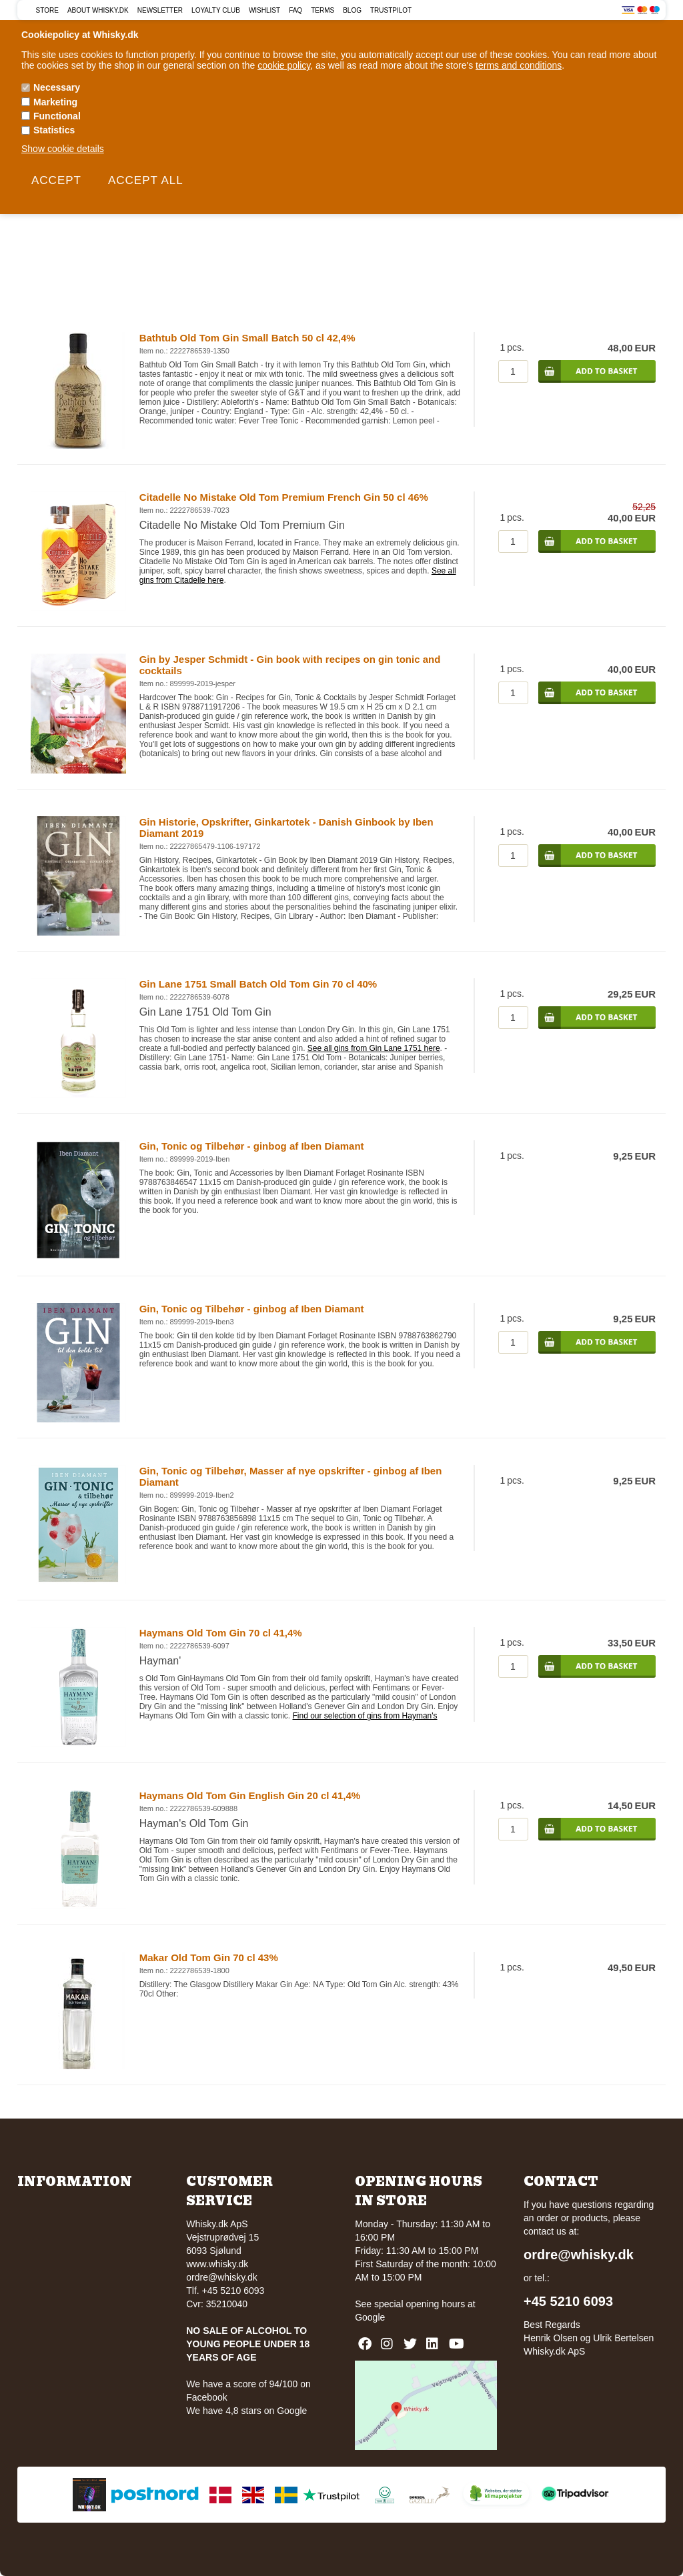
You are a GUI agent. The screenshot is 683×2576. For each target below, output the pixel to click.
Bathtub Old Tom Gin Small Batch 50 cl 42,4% (247, 337)
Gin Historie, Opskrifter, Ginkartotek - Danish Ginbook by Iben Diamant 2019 (286, 827)
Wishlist (264, 10)
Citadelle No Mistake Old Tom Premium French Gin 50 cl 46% (283, 497)
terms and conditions (519, 65)
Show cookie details (62, 148)
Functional (57, 116)
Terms (322, 10)
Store (47, 10)
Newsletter (160, 10)
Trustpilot (391, 10)
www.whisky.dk (217, 2264)
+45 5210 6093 (568, 2301)
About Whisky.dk (98, 10)
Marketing (55, 102)
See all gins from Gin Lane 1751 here (373, 1048)
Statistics (54, 130)
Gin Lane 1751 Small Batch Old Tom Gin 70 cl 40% (258, 984)
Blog (352, 10)
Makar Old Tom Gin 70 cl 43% (208, 1957)
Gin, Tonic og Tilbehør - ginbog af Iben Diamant (251, 1146)
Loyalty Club (215, 10)
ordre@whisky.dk (221, 2277)
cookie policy (283, 65)
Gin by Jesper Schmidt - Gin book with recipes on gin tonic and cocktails (290, 665)
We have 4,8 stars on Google (246, 2410)
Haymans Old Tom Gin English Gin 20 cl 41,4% (249, 1795)
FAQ (295, 10)
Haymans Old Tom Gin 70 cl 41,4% (220, 1632)
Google (370, 2317)
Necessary (56, 87)
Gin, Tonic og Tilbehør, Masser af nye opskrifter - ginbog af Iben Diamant (290, 1476)
